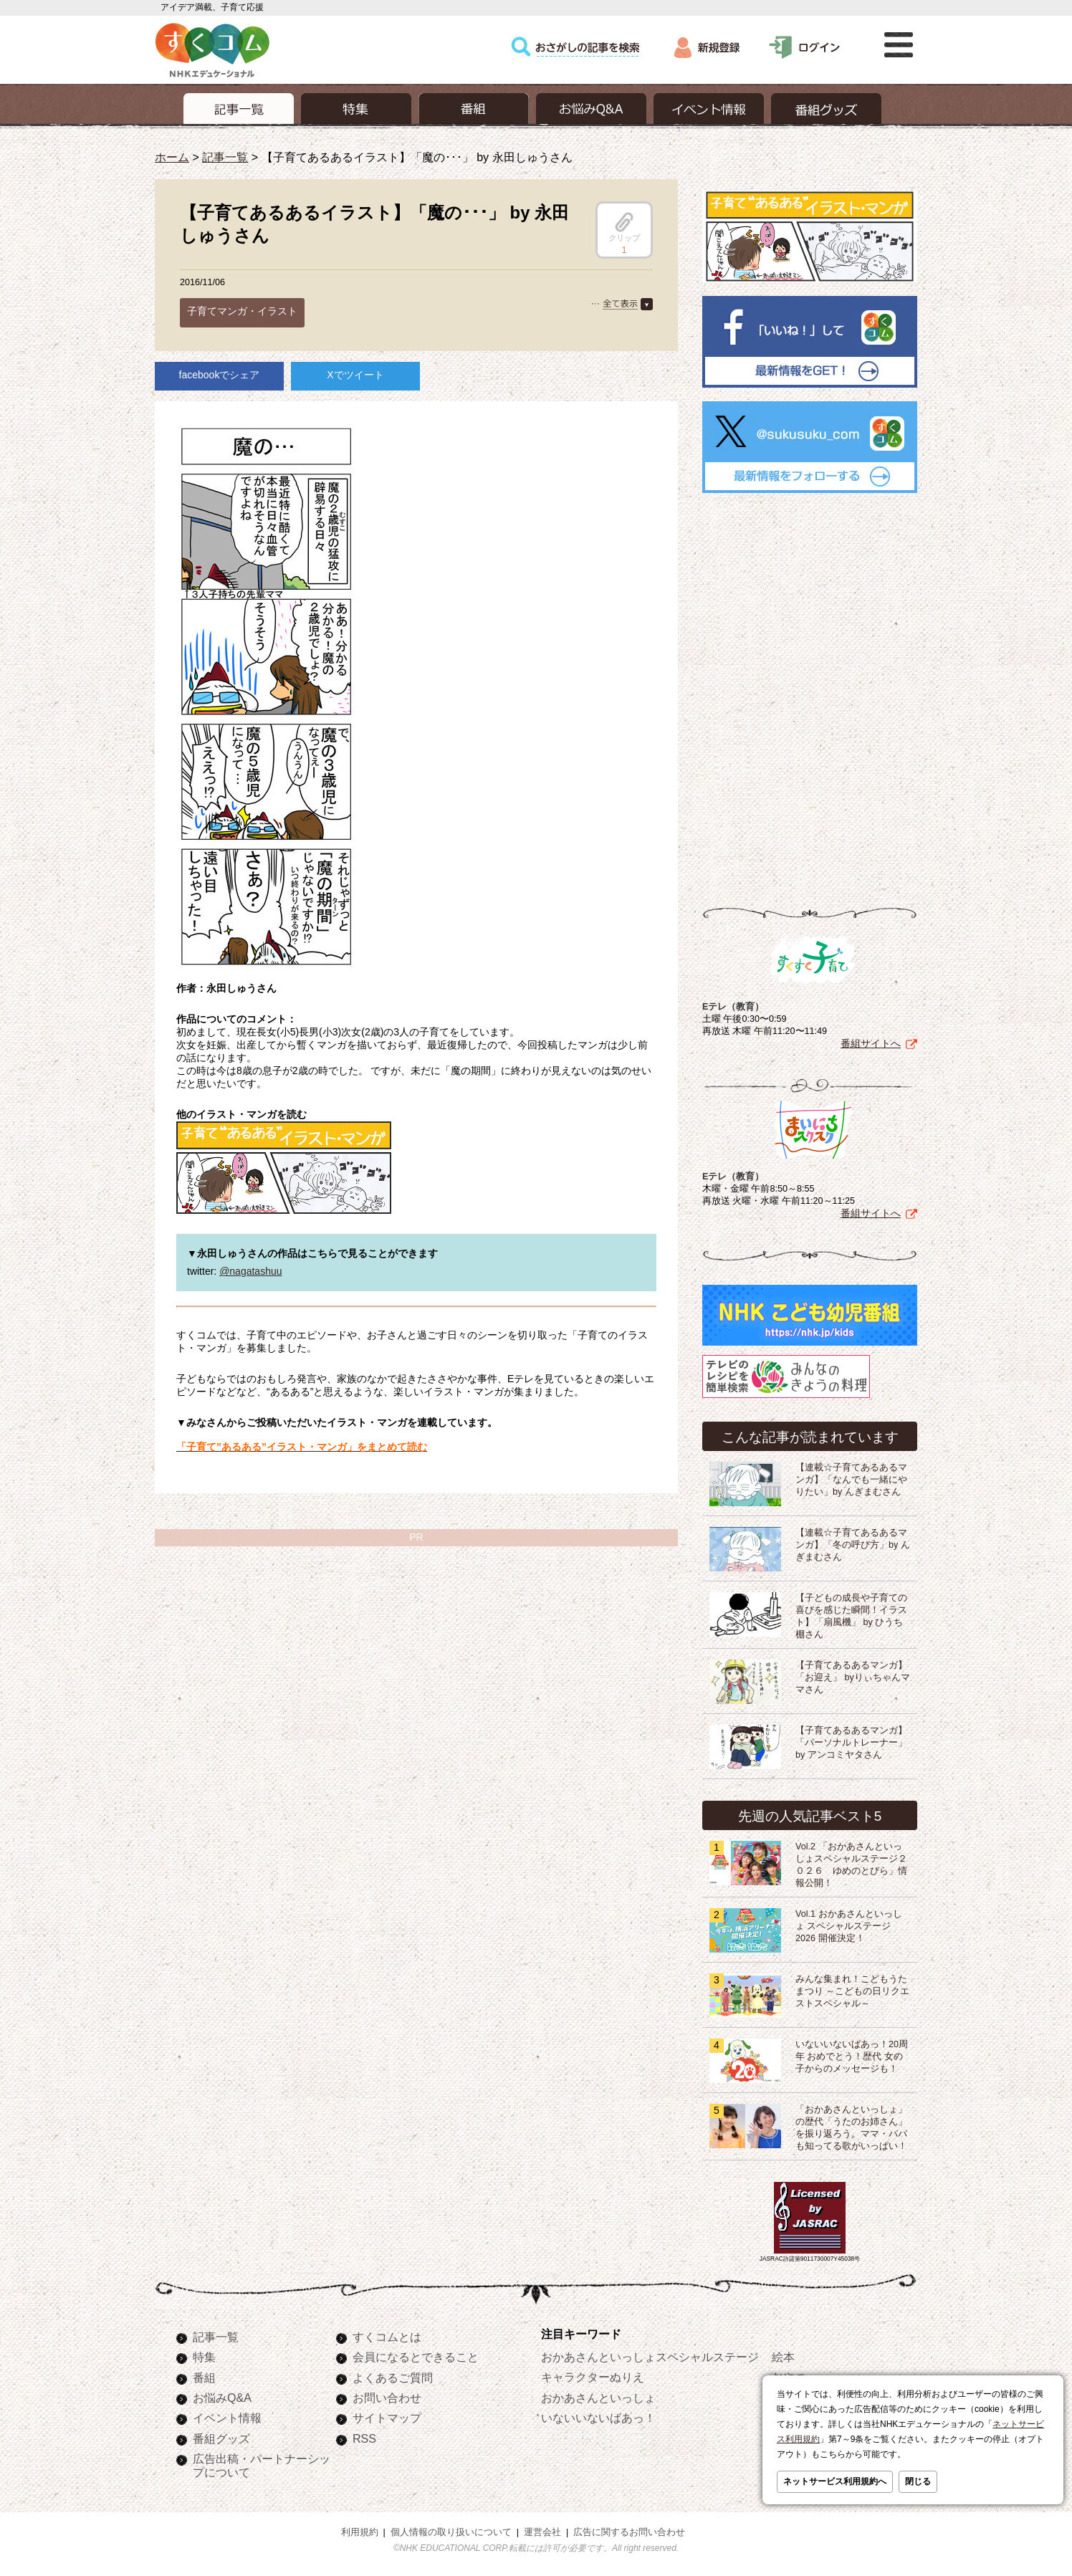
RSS (364, 2438)
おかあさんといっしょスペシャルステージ (650, 2356)
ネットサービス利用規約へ (834, 2481)
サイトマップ (387, 2417)
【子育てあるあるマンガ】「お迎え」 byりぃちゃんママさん (852, 1677)
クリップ (624, 227)
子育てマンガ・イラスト (242, 311)
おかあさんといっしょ (598, 2397)
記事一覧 (225, 156)
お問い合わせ (387, 2397)
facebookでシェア (219, 374)
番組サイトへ (871, 1043)
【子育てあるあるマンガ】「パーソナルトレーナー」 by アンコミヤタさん (851, 1742)
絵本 (783, 2356)
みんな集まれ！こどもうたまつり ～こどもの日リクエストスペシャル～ (852, 1991)
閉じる (918, 2481)
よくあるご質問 (393, 2377)
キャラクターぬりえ (592, 2376)
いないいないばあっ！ (598, 2417)
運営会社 (542, 2532)
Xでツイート (355, 374)
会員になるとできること (416, 2356)
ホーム (172, 156)
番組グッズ (221, 2438)
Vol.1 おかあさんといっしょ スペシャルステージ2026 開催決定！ (848, 1926)
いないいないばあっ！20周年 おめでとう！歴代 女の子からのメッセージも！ (851, 2056)
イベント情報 (227, 2417)
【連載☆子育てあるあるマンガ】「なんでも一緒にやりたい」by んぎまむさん (851, 1479)
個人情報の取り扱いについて (451, 2532)
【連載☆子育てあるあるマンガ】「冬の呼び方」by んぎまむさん (852, 1545)
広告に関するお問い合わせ (629, 2532)
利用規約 (359, 2532)
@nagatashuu (250, 1271)
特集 (204, 2356)
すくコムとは (387, 2336)
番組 (204, 2377)
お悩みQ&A (222, 2397)
